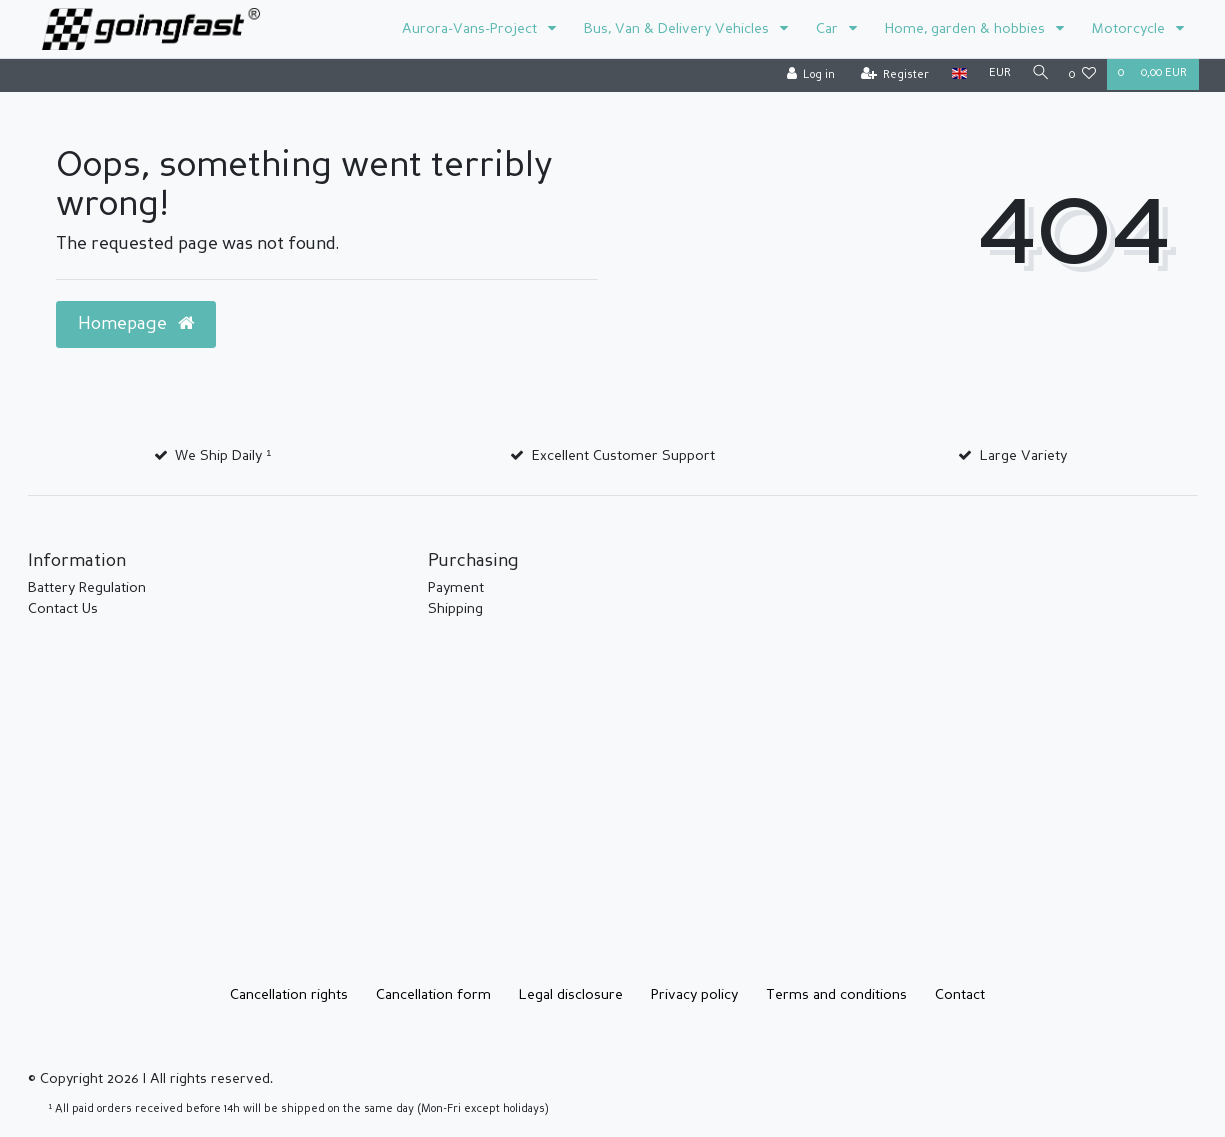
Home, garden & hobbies (967, 29)
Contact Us (63, 609)
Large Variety (1023, 456)
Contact (960, 995)
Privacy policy (694, 995)
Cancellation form (433, 995)
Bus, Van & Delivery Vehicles (678, 29)
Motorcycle (1130, 29)
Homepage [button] (136, 324)
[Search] (1038, 74)
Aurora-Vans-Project (471, 29)
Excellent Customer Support (623, 456)
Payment (456, 588)
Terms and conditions (836, 995)
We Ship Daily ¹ (223, 456)
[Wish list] (1082, 75)
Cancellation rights (289, 995)
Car (829, 29)
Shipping (455, 609)
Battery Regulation (87, 588)
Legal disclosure (571, 995)
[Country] (955, 74)
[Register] (891, 75)
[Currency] (996, 74)
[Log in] (807, 75)
